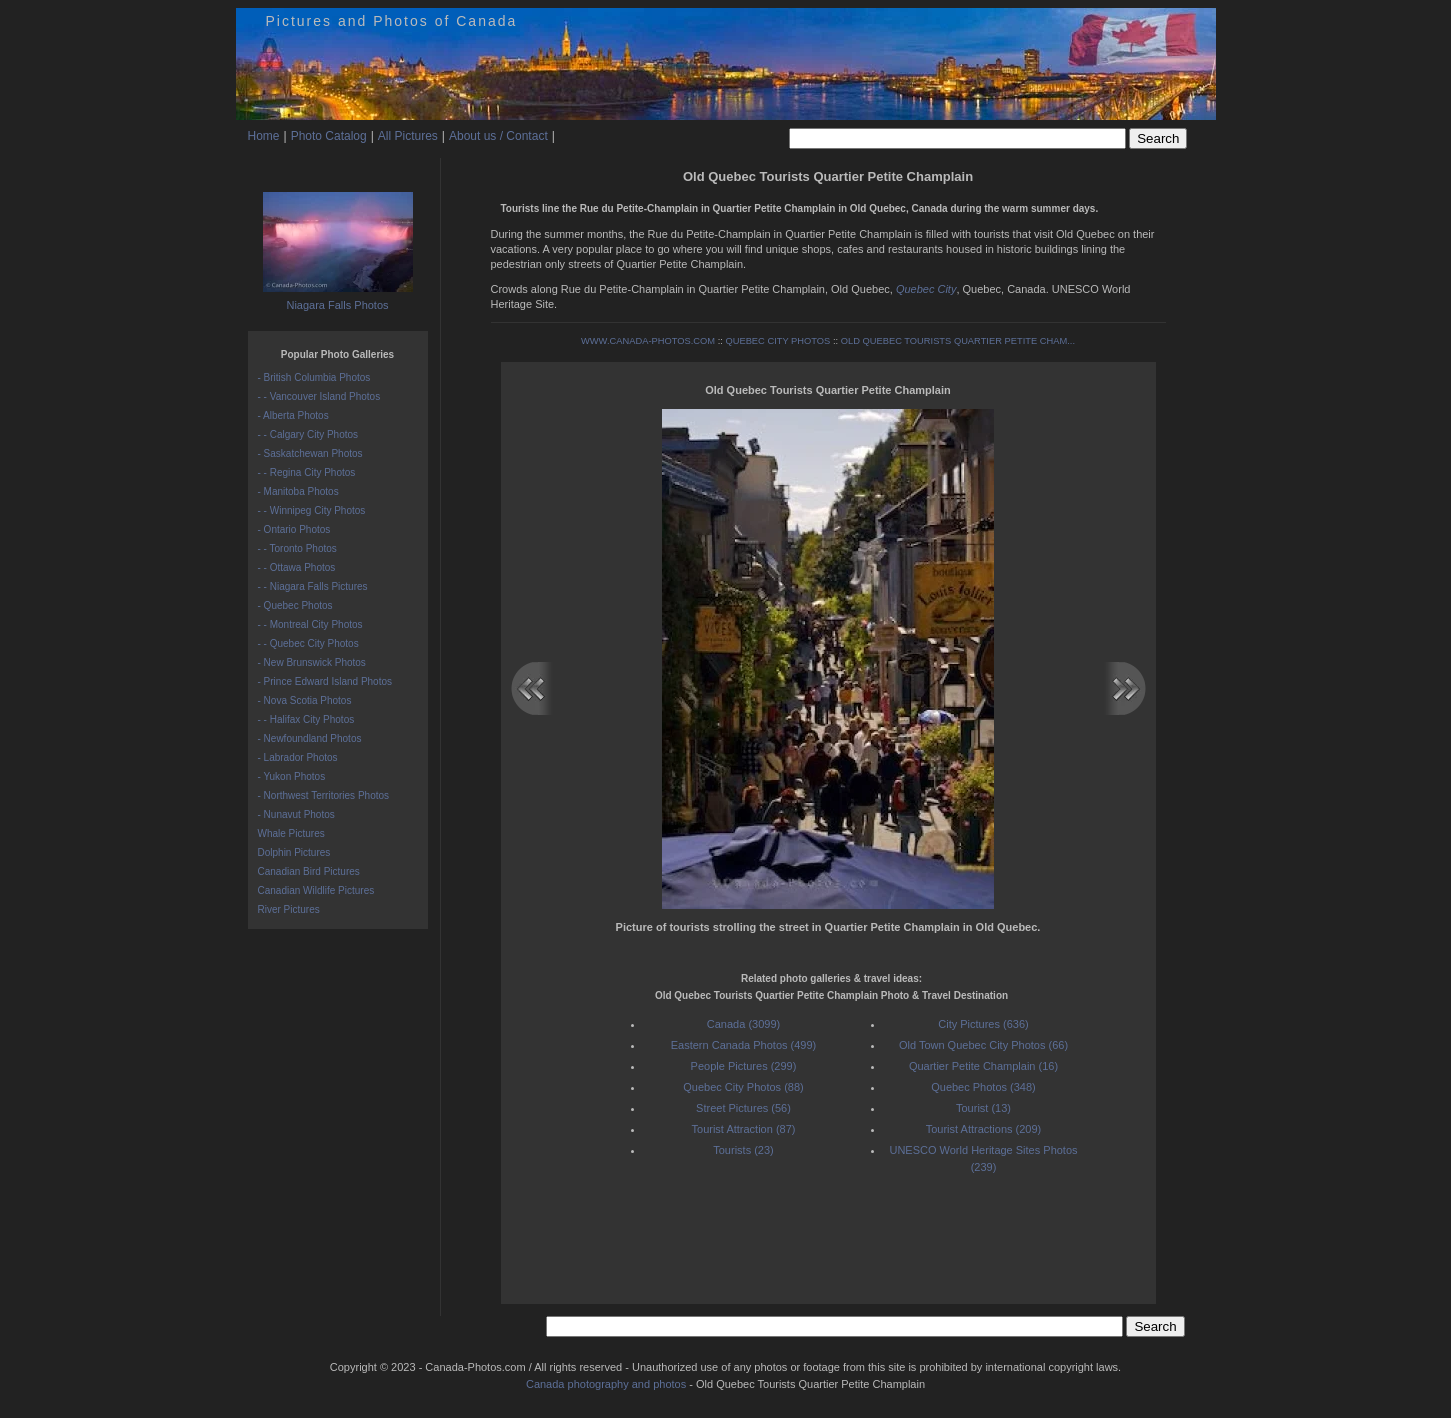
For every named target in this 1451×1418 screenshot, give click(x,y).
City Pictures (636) (983, 1024)
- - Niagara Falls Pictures (313, 586)
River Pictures (289, 909)
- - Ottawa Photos (297, 567)
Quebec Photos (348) (983, 1087)
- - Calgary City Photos (308, 434)
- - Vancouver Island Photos (319, 396)
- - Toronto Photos (297, 548)
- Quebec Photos (295, 605)
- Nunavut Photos (296, 814)
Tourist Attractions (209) (984, 1129)
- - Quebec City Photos (308, 643)
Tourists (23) (743, 1150)
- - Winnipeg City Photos (312, 510)
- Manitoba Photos (298, 491)
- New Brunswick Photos (312, 662)
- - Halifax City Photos (306, 719)
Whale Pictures (291, 833)
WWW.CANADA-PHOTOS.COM (648, 341)
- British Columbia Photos (314, 377)
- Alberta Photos (293, 415)
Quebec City (926, 289)
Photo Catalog (329, 136)
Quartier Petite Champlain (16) (983, 1066)
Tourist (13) (983, 1108)
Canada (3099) (743, 1024)
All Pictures (408, 136)
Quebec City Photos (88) (743, 1087)
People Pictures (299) (744, 1066)
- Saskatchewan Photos (310, 453)
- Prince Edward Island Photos (325, 681)
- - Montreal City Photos (310, 624)
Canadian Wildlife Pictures (316, 890)
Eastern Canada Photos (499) (744, 1045)
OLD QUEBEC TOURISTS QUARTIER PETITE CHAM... (958, 341)
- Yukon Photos (292, 776)
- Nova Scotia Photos (305, 700)
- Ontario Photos (294, 529)
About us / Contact (498, 136)
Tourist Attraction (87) (744, 1129)
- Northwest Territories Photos (324, 795)
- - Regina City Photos (307, 472)
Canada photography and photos (606, 1384)
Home (264, 136)
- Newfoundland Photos (310, 738)
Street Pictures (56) (743, 1108)
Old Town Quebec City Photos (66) (983, 1045)
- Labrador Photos (298, 757)
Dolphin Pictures (294, 852)
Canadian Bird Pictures (309, 871)
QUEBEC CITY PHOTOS (777, 341)
